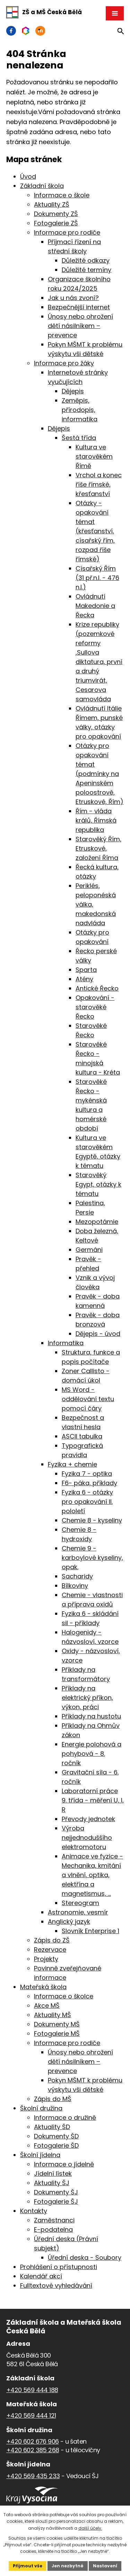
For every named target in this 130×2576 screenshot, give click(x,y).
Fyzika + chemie (72, 1464)
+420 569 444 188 (32, 2390)
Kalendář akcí (41, 2276)
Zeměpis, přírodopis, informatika (79, 409)
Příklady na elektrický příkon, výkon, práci (87, 1697)
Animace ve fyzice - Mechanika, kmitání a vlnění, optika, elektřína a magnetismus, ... (92, 1875)
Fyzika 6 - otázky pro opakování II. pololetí (87, 1501)
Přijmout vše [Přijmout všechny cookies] (27, 2566)
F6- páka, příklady (89, 1483)
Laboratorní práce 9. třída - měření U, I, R (93, 1800)
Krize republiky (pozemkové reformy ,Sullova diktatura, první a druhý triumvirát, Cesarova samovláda (99, 661)
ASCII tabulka (82, 1436)
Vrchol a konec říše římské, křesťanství (99, 484)
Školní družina (41, 2108)
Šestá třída (79, 437)
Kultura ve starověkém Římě (94, 456)
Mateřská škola (43, 1987)
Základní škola (42, 185)
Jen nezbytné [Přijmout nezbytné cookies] (68, 2566)
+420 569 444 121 (31, 2415)
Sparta (86, 969)
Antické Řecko (97, 988)
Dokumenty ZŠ (56, 213)
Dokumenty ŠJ (56, 2192)
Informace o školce (63, 1996)
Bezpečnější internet (79, 307)
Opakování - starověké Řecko (95, 1007)
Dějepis (73, 391)
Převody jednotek (88, 1819)
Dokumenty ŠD (56, 2136)
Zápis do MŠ (52, 2099)
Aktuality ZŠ (51, 204)
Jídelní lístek (53, 2173)
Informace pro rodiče (67, 232)
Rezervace (50, 1949)
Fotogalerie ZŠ (56, 223)
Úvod (28, 176)
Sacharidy (77, 1576)
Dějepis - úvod (98, 1333)
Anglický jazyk (69, 1921)
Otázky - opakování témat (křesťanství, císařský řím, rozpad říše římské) (95, 531)
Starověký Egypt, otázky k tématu (98, 1184)
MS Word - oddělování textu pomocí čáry (88, 1399)
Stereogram (80, 1903)
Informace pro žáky (64, 363)
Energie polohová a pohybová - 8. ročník (91, 1753)
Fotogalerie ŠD (56, 2145)
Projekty (46, 1959)
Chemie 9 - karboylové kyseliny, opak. (92, 1557)
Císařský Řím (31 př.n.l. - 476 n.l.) (97, 577)
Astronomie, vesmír (78, 1912)
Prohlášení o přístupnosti (58, 2267)
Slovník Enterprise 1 (90, 1931)
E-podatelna (53, 2229)
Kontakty (33, 2211)
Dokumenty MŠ (57, 2024)
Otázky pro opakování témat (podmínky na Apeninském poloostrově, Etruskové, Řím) (99, 773)
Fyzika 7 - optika (87, 1473)
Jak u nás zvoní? (73, 297)
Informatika (66, 1343)
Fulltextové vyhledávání (56, 2285)
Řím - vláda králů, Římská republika (96, 820)
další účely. (90, 2528)
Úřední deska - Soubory (84, 2257)
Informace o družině (65, 2117)
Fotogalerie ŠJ (56, 2201)
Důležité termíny (86, 269)
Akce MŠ (47, 2005)
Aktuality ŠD (52, 2127)
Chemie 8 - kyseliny (92, 1520)
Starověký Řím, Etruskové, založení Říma (98, 848)
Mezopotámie (97, 1221)
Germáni (89, 1249)
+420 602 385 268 (32, 2450)
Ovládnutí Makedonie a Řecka (95, 605)
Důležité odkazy (86, 260)
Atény (84, 979)
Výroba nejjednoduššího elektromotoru (87, 1837)
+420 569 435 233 (33, 2476)
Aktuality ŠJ (51, 2183)
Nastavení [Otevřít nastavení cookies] (105, 2566)
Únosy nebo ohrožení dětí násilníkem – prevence (80, 325)
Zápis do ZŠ (52, 1940)
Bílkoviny (75, 1585)
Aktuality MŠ (52, 2015)
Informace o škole (61, 195)
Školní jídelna (40, 2155)
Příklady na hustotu (91, 1716)
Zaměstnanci (54, 2220)
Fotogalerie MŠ (57, 2033)
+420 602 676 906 (32, 2441)
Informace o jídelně (64, 2164)
